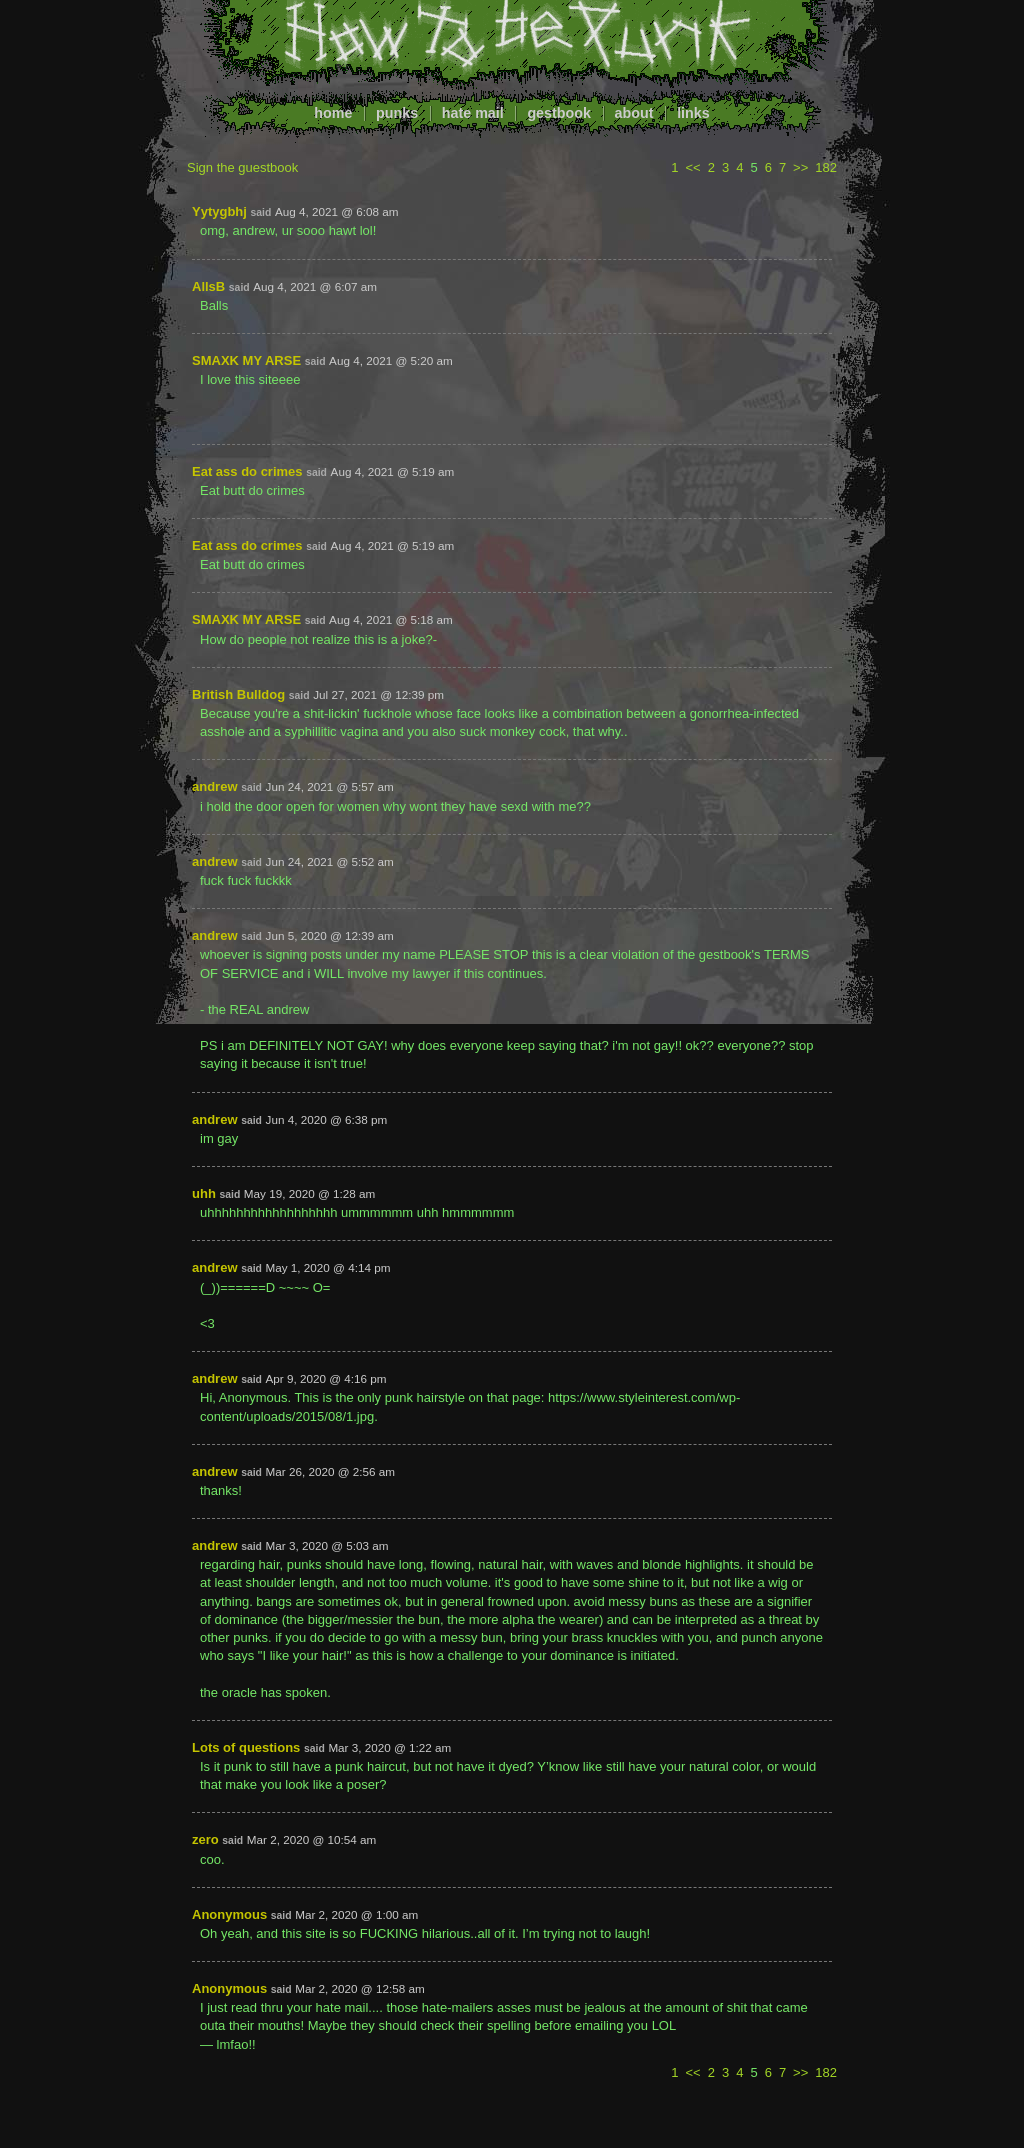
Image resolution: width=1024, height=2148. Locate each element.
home (333, 113)
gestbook (559, 113)
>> (800, 167)
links (693, 113)
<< (693, 167)
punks (397, 113)
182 (826, 167)
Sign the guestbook (242, 167)
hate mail (473, 113)
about (634, 113)
